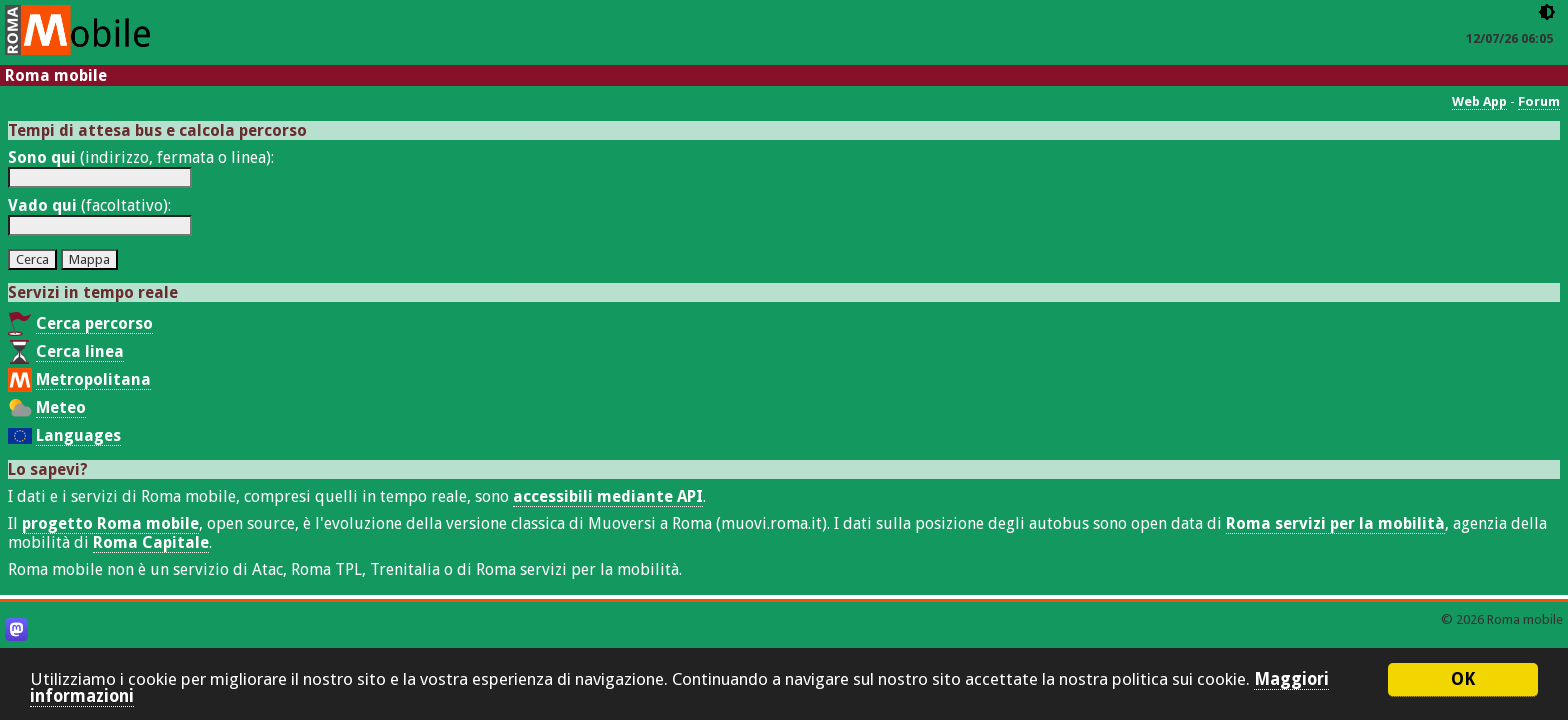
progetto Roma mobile (110, 523)
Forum (1539, 101)
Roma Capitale (151, 542)
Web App (1479, 101)
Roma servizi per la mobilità (1335, 523)
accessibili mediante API (608, 496)
